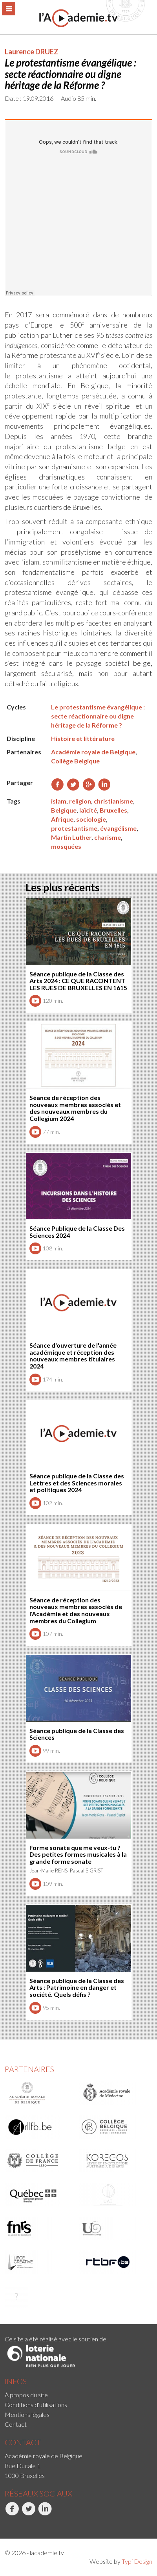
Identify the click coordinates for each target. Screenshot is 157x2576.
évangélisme (118, 828)
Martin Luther (71, 837)
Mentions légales (27, 2414)
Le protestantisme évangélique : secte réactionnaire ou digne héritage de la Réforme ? (98, 716)
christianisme (113, 801)
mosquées (66, 846)
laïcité (88, 810)
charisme (107, 837)
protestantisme (74, 828)
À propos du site (26, 2394)
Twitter (28, 2513)
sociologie (91, 819)
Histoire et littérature (83, 738)
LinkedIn (45, 2513)
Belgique (64, 810)
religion (80, 801)
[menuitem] (78, 2395)
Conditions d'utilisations (36, 2404)
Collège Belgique (75, 761)
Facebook (12, 2513)
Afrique (62, 819)
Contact (16, 2424)
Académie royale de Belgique (93, 752)
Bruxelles (113, 810)
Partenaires (29, 2069)
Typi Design (137, 2561)
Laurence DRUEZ (31, 51)
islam (58, 801)
